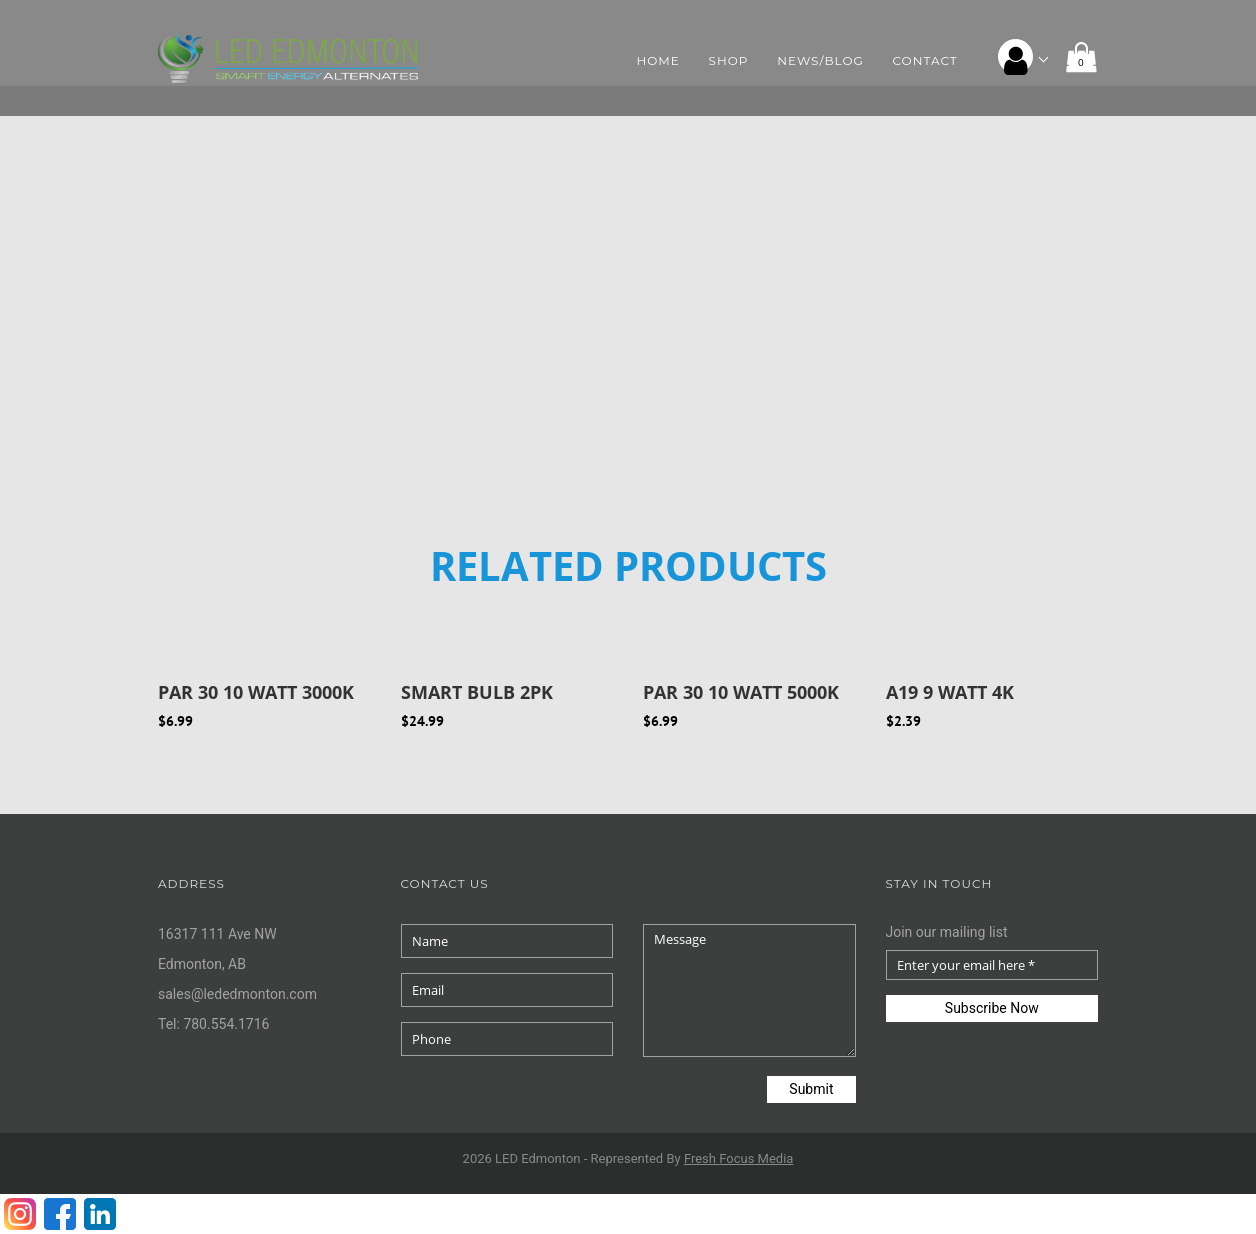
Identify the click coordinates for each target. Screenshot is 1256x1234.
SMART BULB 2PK (477, 692)
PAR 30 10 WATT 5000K (741, 692)
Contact (925, 60)
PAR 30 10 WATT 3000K (256, 692)
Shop (729, 60)
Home (658, 60)
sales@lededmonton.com (237, 994)
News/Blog (820, 60)
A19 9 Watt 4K (950, 692)
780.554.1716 (226, 1024)
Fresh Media (739, 1158)
